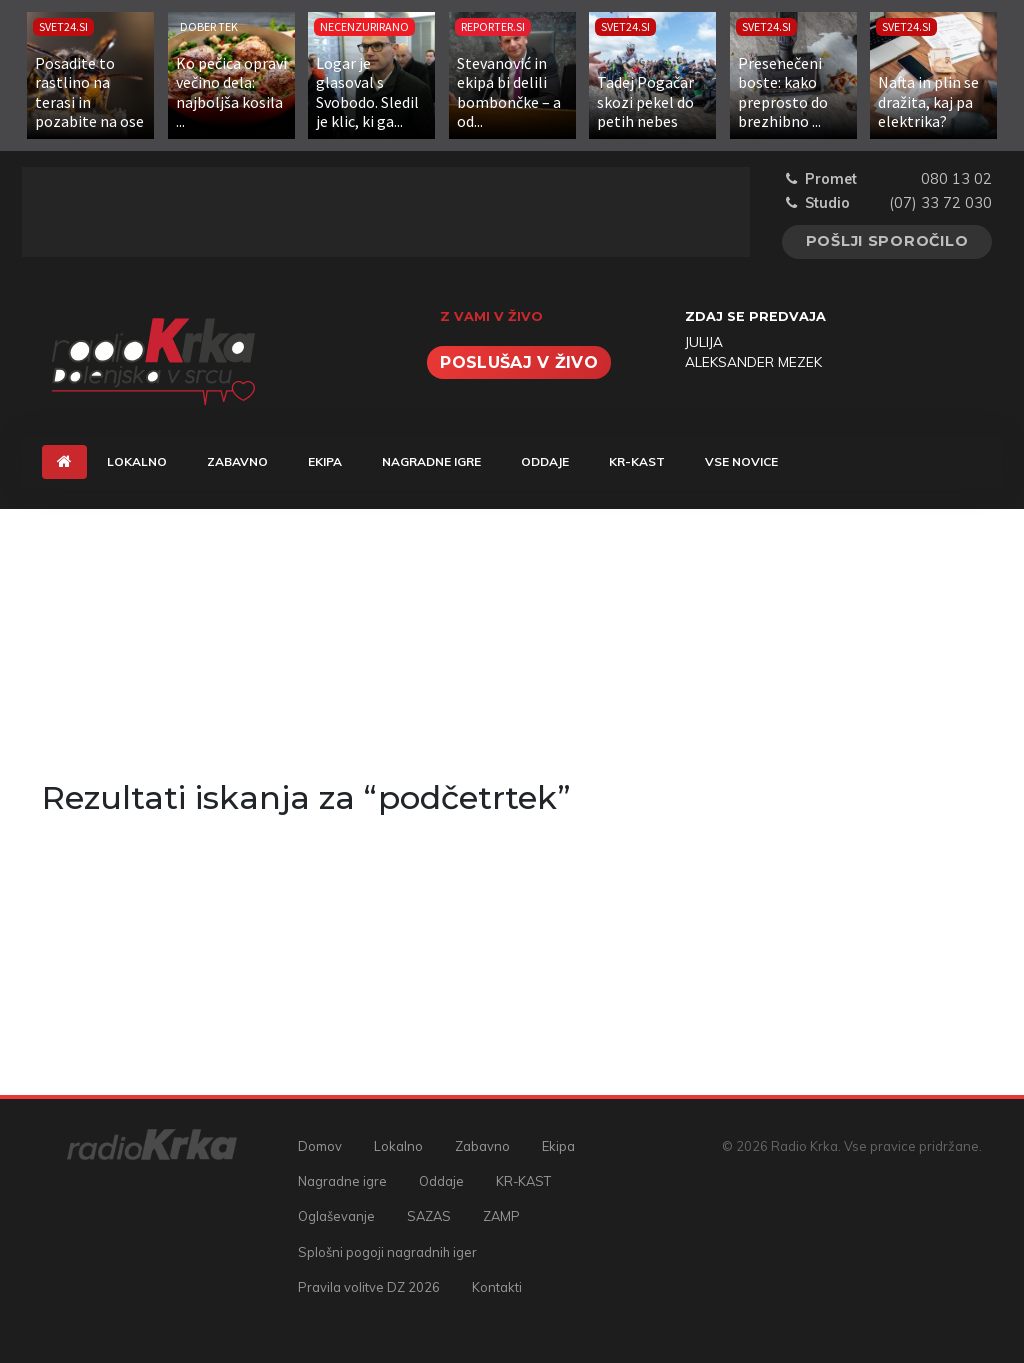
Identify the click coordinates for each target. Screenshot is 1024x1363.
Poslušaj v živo (519, 362)
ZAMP (501, 1216)
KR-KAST (637, 461)
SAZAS (429, 1216)
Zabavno (237, 461)
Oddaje (545, 461)
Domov (320, 1146)
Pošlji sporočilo (887, 241)
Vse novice (741, 461)
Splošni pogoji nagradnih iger (387, 1252)
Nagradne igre (431, 461)
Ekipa (325, 461)
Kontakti (497, 1287)
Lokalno (137, 461)
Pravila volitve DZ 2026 (369, 1287)
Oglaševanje (336, 1216)
